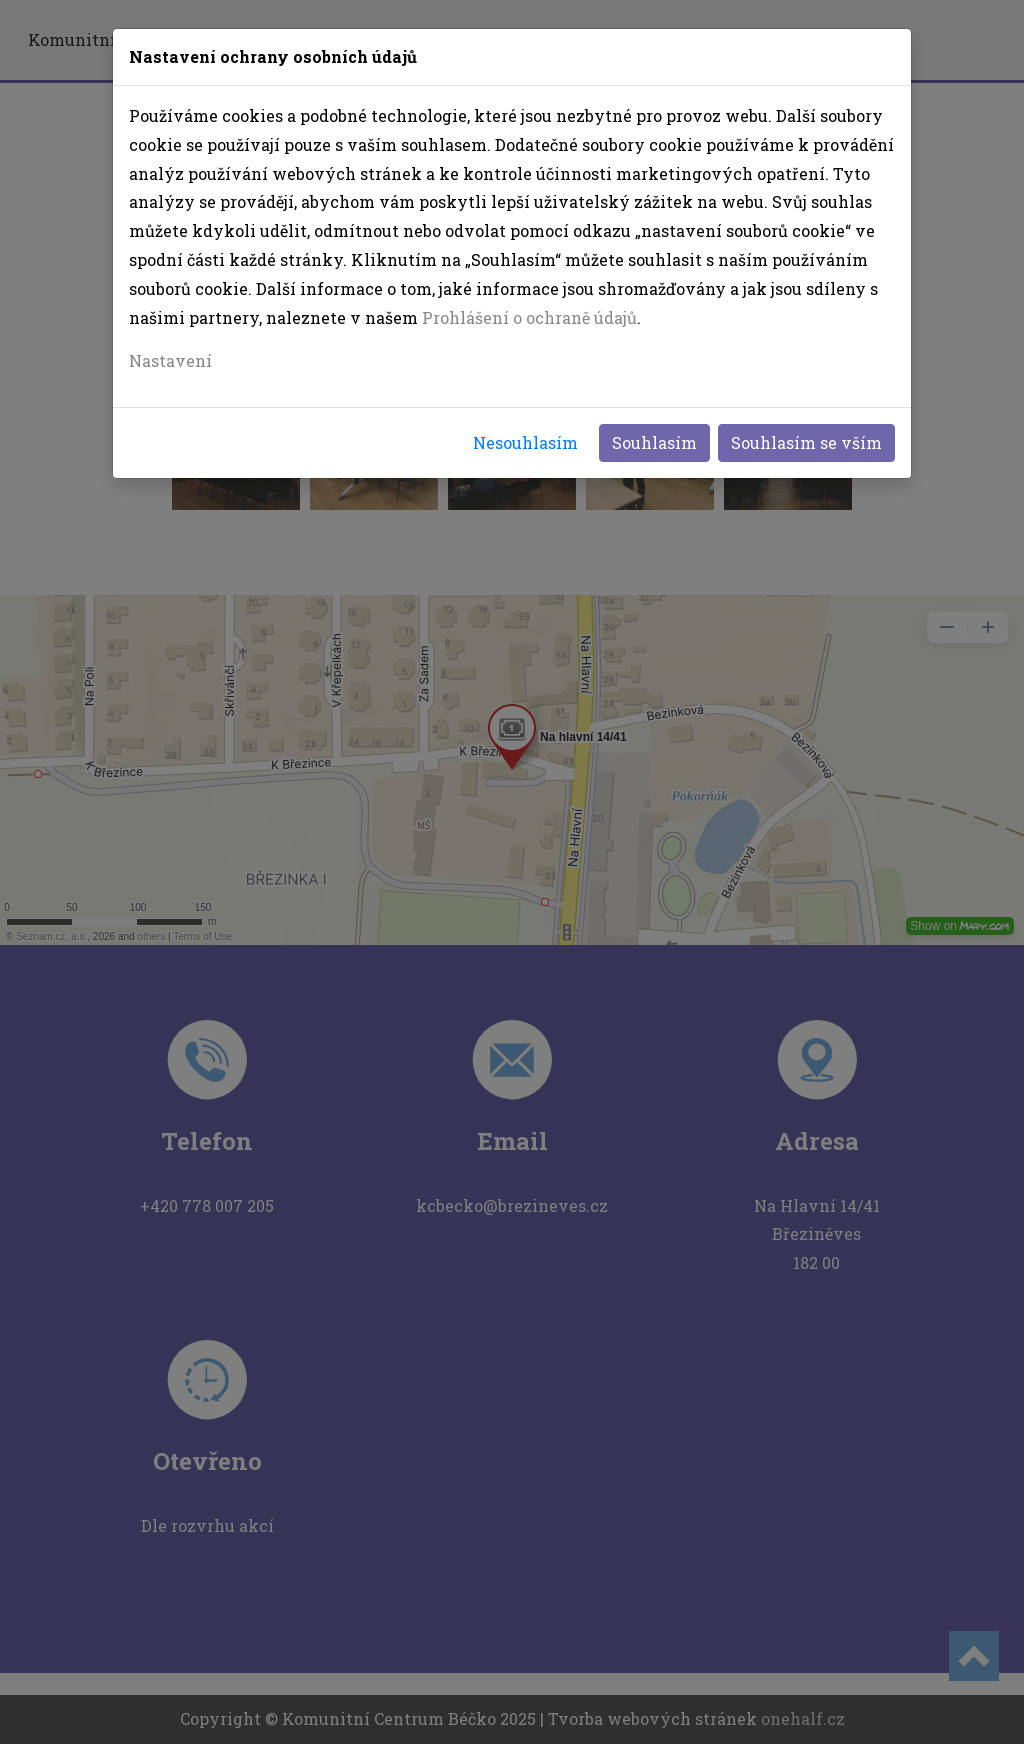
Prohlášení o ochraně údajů (529, 317)
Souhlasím (654, 442)
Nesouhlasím (525, 442)
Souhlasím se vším (806, 442)
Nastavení (170, 360)
